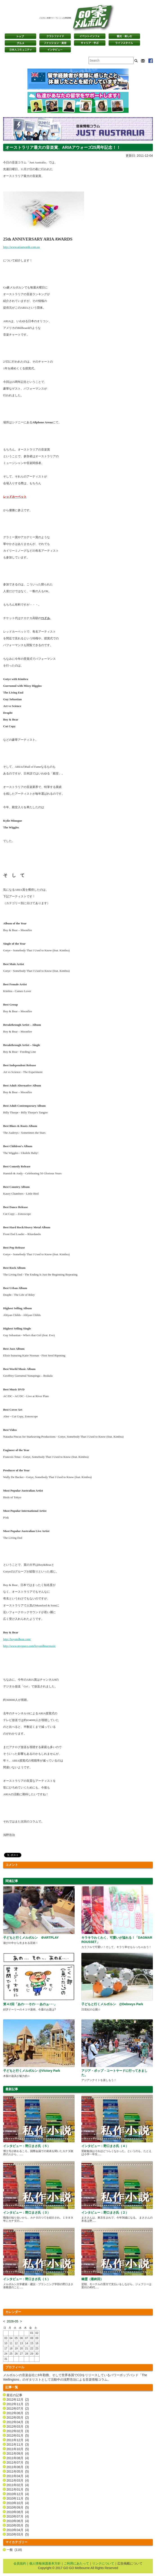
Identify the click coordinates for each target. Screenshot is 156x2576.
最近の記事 (14, 2395)
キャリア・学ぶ (89, 43)
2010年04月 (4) (18, 2530)
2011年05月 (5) (18, 2471)
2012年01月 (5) (18, 2435)
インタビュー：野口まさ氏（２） (105, 2212)
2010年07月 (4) (18, 2516)
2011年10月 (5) (18, 2449)
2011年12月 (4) (18, 2440)
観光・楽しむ (124, 36)
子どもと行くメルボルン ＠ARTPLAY (31, 1937)
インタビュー (55, 49)
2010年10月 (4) (18, 2503)
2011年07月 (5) (18, 2462)
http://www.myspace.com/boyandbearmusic (29, 1646)
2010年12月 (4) (18, 2494)
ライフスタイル (124, 43)
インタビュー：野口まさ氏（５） (26, 2146)
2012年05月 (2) (18, 2417)
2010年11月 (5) (18, 2498)
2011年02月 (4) (18, 2485)
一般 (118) (14, 2549)
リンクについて (103, 2563)
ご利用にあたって (76, 2563)
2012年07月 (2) (18, 2408)
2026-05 (12, 2321)
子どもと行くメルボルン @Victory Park (31, 2070)
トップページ (20, 36)
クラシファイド (55, 36)
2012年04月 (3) (18, 2422)
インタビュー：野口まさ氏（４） (105, 2146)
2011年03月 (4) (18, 2480)
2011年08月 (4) (18, 2458)
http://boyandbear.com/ (17, 1639)
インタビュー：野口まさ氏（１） (26, 2279)
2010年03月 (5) (18, 2534)
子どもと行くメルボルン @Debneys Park (112, 2004)
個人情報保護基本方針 (45, 2563)
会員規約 (19, 2563)
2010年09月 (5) (18, 2507)
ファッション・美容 (55, 43)
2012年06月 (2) (18, 2413)
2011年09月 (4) (18, 2453)
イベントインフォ (89, 36)
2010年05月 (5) (18, 2525)
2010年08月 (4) (18, 2512)
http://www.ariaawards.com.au (21, 247)
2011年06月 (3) (18, 2467)
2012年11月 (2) (18, 2404)
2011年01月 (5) (18, 2489)
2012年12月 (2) (18, 2399)
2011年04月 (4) (18, 2476)
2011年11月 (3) (18, 2444)
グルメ (20, 43)
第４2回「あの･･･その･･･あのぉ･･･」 (30, 2004)
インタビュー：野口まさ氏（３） (26, 2212)
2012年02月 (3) (18, 2431)
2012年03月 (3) (18, 2426)
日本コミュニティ (20, 49)
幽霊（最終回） (92, 2279)
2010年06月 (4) (18, 2521)
